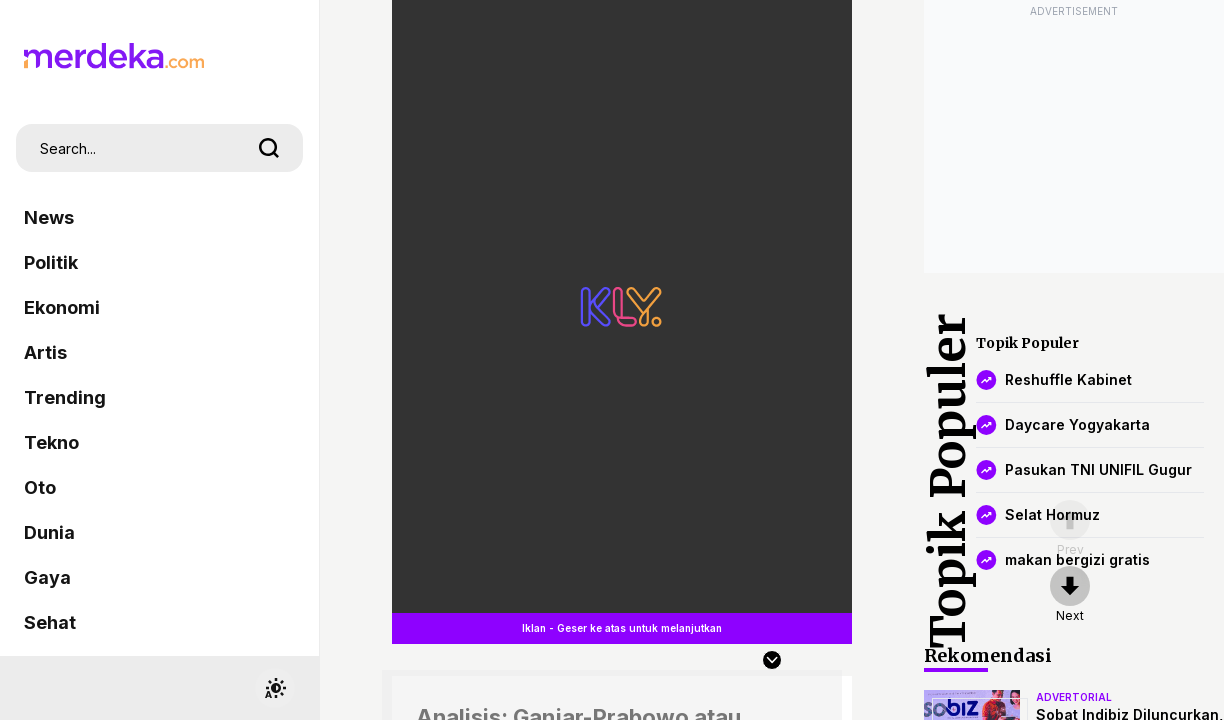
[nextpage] (1070, 595)
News (49, 217)
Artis (45, 352)
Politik (51, 262)
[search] (269, 148)
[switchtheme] (275, 688)
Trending (65, 397)
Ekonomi (62, 307)
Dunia (49, 532)
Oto (40, 487)
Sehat (50, 622)
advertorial (1074, 697)
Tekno (51, 442)
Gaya (47, 577)
